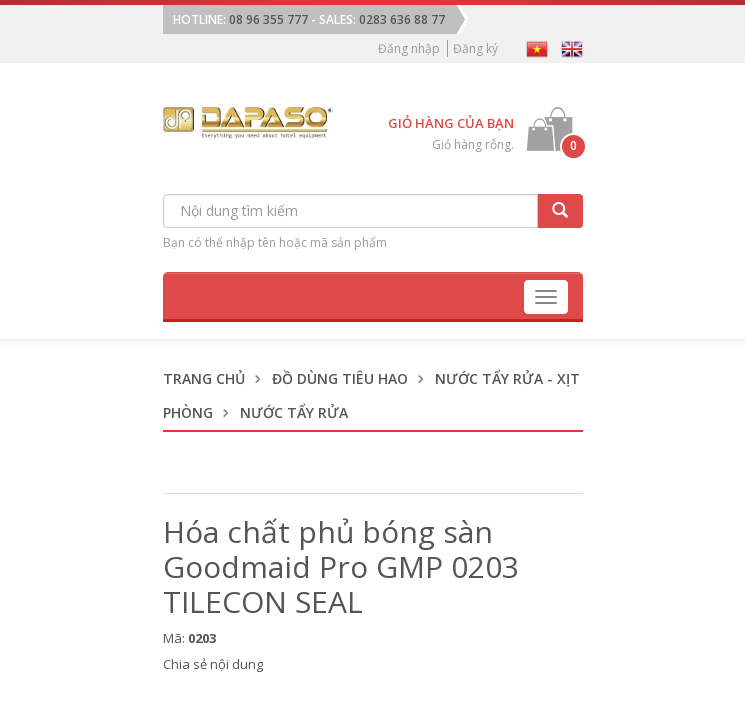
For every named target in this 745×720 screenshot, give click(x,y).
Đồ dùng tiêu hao (340, 378)
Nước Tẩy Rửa (294, 412)
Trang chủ (204, 378)
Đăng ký (475, 48)
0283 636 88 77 (402, 19)
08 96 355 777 (268, 19)
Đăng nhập (409, 48)
